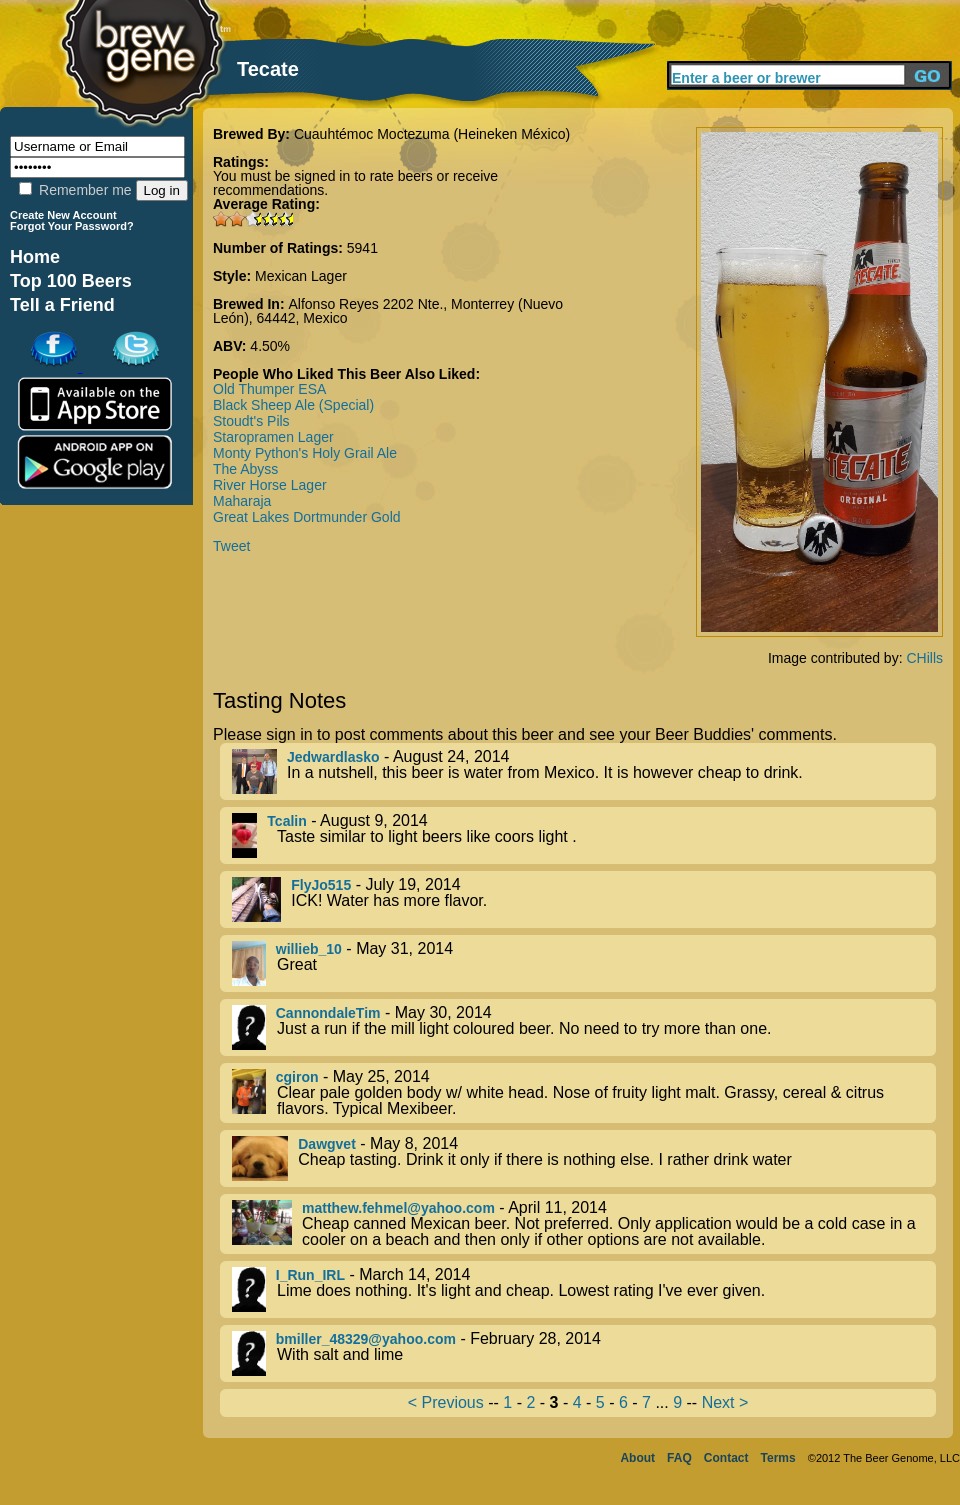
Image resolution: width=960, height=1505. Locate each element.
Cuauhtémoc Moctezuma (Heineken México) (432, 134)
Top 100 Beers (71, 281)
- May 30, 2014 (584, 1027)
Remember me (75, 190)
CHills (924, 658)
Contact (726, 1458)
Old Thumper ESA (269, 389)
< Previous (446, 1402)
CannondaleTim (328, 1013)
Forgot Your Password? (72, 226)
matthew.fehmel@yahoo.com (398, 1208)
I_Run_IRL (310, 1275)
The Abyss (245, 469)
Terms (778, 1458)
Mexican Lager (301, 276)
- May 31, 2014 (584, 963)
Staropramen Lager (273, 437)
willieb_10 (309, 949)
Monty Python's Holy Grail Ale (305, 453)
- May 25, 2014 (584, 1093)
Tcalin (286, 821)
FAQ (679, 1458)
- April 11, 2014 (584, 1224)
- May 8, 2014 (584, 1158)
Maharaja (242, 501)
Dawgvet (327, 1144)
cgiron (297, 1077)
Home (35, 257)
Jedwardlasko (333, 757)
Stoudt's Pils (251, 421)
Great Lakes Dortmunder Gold (307, 517)
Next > (725, 1402)
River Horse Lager (270, 485)
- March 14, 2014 (584, 1289)
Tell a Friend (62, 305)
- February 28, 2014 (584, 1353)
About (637, 1458)
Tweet (231, 546)
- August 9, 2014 (584, 835)
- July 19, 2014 (584, 899)
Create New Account (63, 215)
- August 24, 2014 (584, 771)
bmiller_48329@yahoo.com (366, 1339)
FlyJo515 (321, 885)
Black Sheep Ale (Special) (293, 405)
